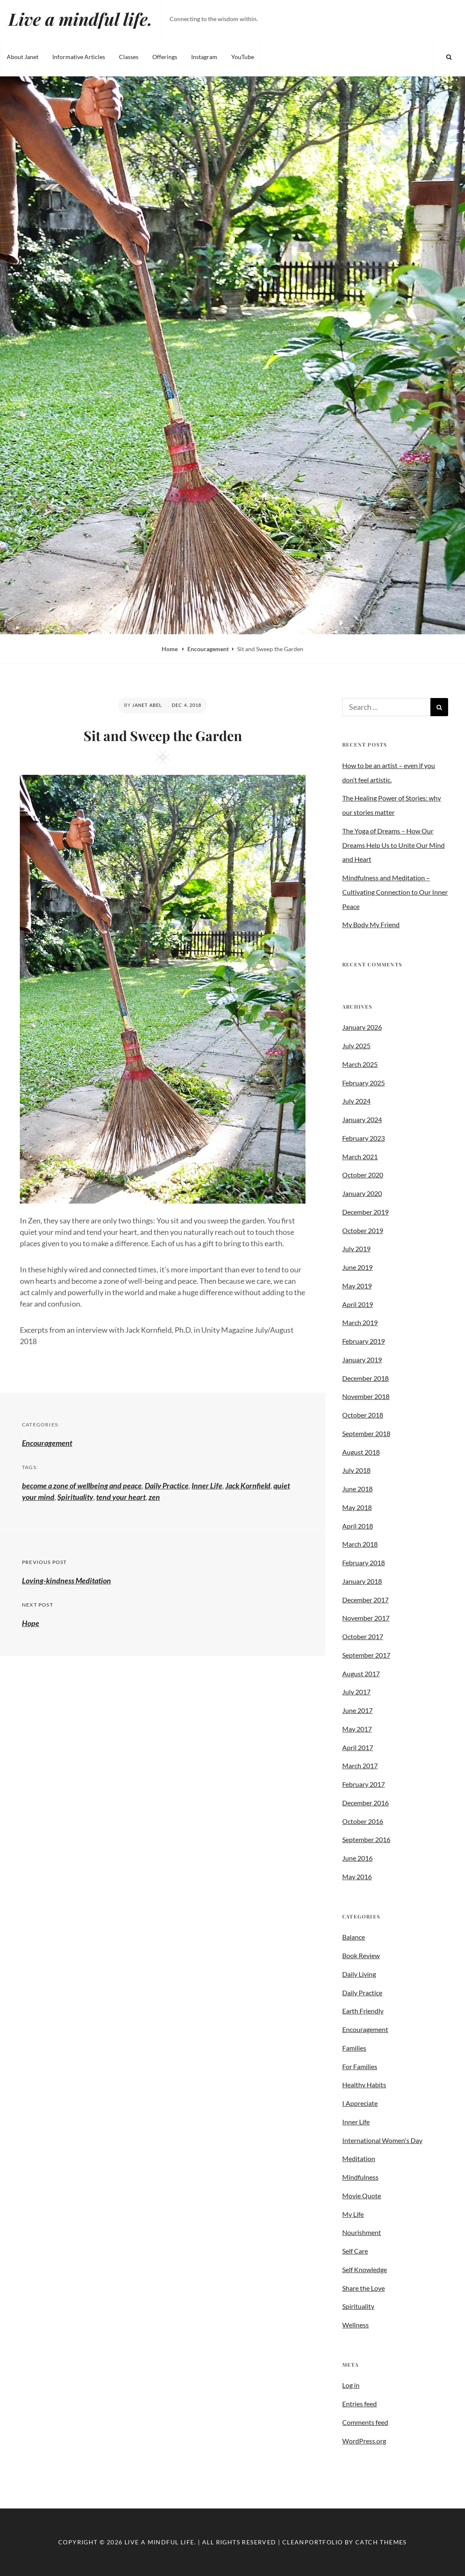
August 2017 (361, 1674)
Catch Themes (381, 2542)
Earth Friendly (363, 2011)
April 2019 (357, 1304)
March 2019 (360, 1322)
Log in (351, 2385)
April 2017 (357, 1747)
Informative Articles (78, 56)
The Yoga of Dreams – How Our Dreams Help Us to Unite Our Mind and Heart (393, 845)
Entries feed (359, 2404)
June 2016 (357, 1858)
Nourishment (361, 2232)
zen (154, 1497)
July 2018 (356, 1470)
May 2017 (357, 1729)
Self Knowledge (364, 2269)
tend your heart (121, 1497)
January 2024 (362, 1119)
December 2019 (365, 1212)
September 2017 (366, 1655)
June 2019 (357, 1267)
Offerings (164, 56)
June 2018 (357, 1489)
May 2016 (357, 1876)
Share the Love (363, 2288)
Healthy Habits (364, 2085)
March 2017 (360, 1766)
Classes (128, 56)
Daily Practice (167, 1485)
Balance (353, 1937)
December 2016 (365, 1803)
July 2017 (356, 1692)
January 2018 (362, 1581)
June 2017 (357, 1710)
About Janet (22, 56)
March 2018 (360, 1544)
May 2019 (357, 1286)
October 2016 (362, 1821)
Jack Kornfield (247, 1485)
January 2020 (362, 1193)
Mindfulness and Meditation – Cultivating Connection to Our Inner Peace (395, 892)
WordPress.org (364, 2441)
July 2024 (356, 1101)
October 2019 (362, 1230)
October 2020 (362, 1175)
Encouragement (208, 648)
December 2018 (365, 1378)
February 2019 (363, 1341)
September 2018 (366, 1433)
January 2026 (362, 1027)
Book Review (361, 1955)
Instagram (204, 56)
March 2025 (360, 1064)
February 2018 (363, 1563)
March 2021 (360, 1157)
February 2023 (363, 1138)
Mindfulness (360, 2177)
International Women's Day (382, 2140)
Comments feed (365, 2422)
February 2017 (363, 1784)
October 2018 (362, 1415)
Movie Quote (361, 2196)
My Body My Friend (371, 924)
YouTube (242, 56)
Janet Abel (147, 705)
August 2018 (361, 1452)
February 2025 (363, 1083)
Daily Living (359, 1974)
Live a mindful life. (80, 19)
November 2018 (365, 1396)
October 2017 (362, 1636)
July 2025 (356, 1046)
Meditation (358, 2158)
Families (354, 2048)
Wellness (355, 2325)
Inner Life (207, 1485)
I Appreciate (360, 2103)
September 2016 (366, 1839)
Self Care (355, 2251)
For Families (359, 2066)
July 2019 (356, 1249)
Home (170, 648)
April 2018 (357, 1526)
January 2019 (362, 1360)
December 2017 (365, 1600)
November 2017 (365, 1618)
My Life (353, 2214)
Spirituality (75, 1497)
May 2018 (357, 1507)
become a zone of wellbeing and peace (82, 1485)
